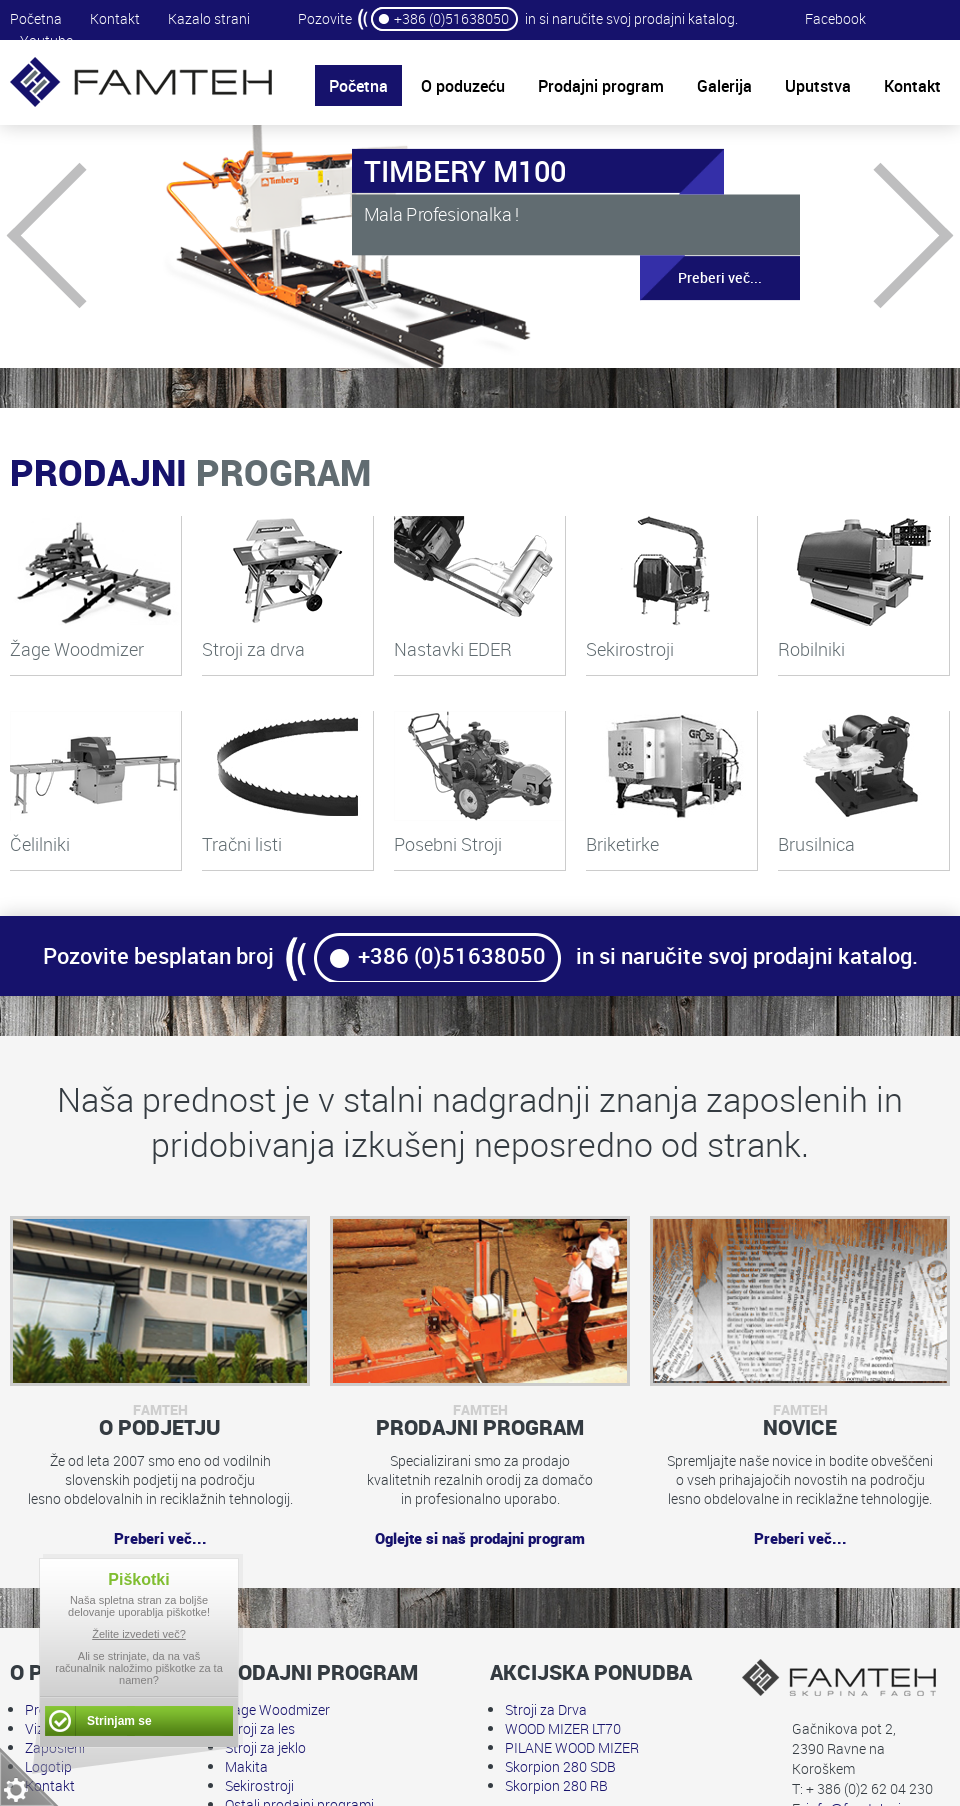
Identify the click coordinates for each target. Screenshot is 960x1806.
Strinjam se (119, 1721)
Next (881, 235)
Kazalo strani (209, 18)
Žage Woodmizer (277, 1709)
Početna (36, 18)
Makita (246, 1766)
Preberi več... (701, 278)
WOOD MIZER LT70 (563, 1728)
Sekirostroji (259, 1785)
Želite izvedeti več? (139, 1634)
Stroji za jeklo (265, 1747)
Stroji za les (260, 1728)
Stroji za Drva (546, 1709)
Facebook (835, 18)
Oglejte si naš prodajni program (480, 1538)
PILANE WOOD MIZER (572, 1747)
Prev (80, 235)
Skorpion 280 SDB (560, 1766)
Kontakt (115, 18)
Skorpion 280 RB (556, 1785)
